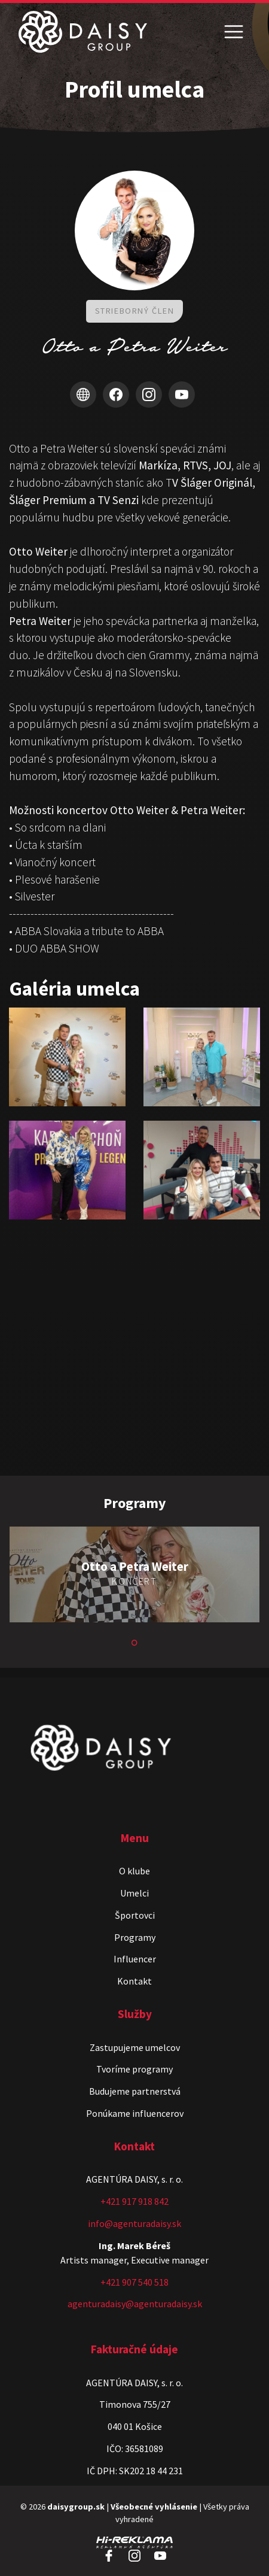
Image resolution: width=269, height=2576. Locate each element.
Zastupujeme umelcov (135, 2047)
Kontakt (134, 1981)
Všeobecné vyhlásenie (154, 2506)
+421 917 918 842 (134, 2201)
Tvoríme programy (134, 2069)
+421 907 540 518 (134, 2282)
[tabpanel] (134, 1576)
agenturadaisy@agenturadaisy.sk (135, 2304)
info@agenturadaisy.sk (134, 2223)
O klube (134, 1871)
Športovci (135, 1915)
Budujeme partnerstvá (135, 2091)
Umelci (134, 1893)
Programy (134, 1937)
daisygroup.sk (76, 2506)
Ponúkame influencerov (135, 2113)
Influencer (135, 1959)
